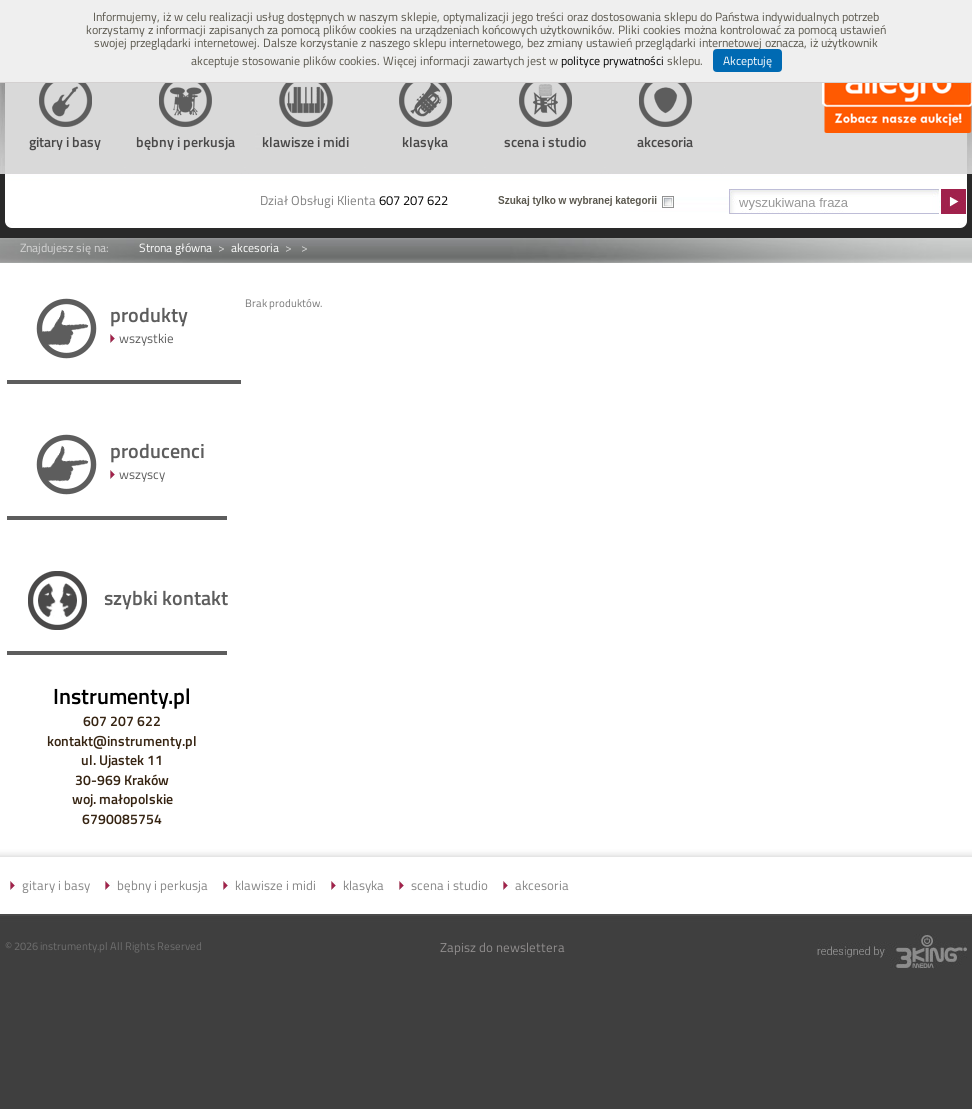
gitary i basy (56, 885)
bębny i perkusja (162, 885)
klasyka (363, 885)
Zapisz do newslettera (502, 947)
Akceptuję (747, 60)
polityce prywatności (612, 60)
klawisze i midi (275, 885)
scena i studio (449, 885)
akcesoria (255, 247)
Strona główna (175, 247)
